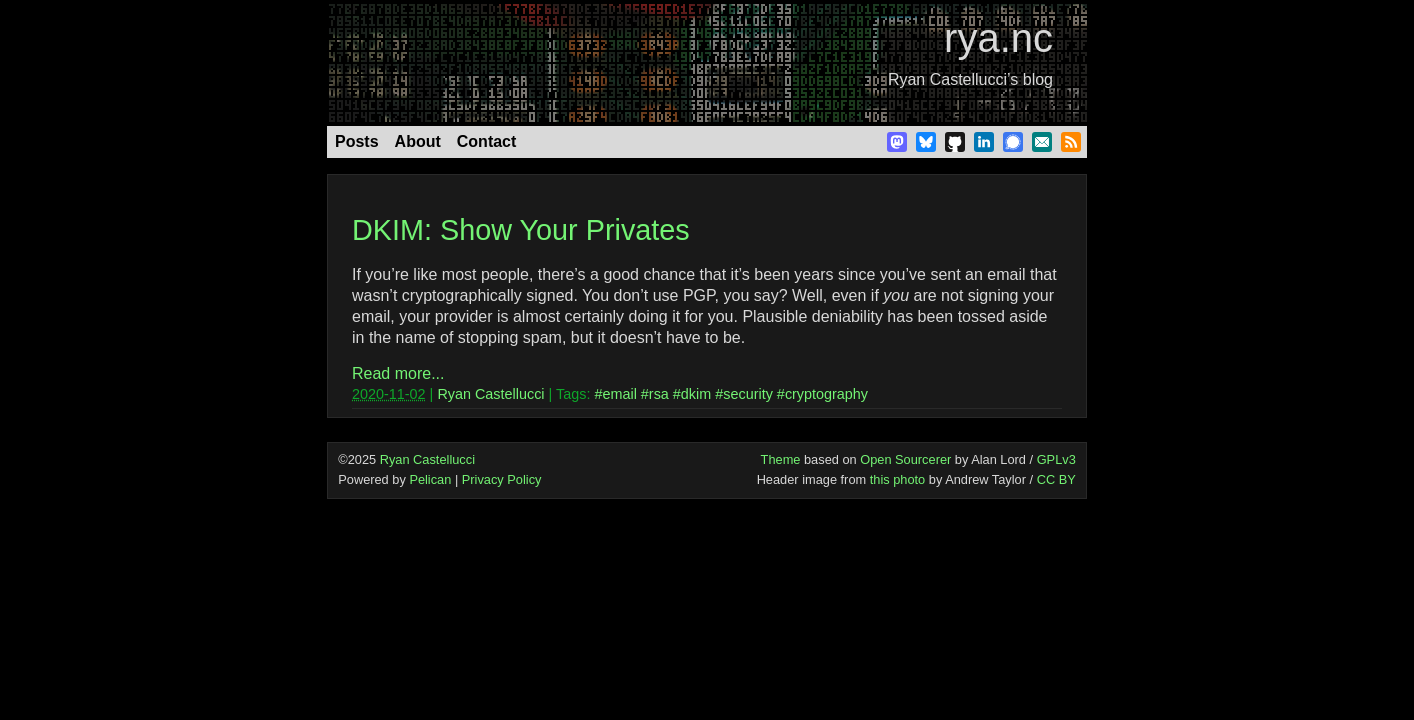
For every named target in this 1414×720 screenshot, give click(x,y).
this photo (898, 479)
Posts (357, 141)
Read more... (398, 373)
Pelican (430, 479)
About (418, 141)
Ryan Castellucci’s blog (970, 79)
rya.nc (998, 38)
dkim (696, 394)
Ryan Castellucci (490, 394)
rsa (659, 394)
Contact (487, 141)
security (748, 394)
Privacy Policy (502, 479)
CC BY (1056, 479)
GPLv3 (1056, 459)
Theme (781, 459)
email (619, 394)
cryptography (826, 394)
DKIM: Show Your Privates (521, 230)
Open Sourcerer (905, 459)
